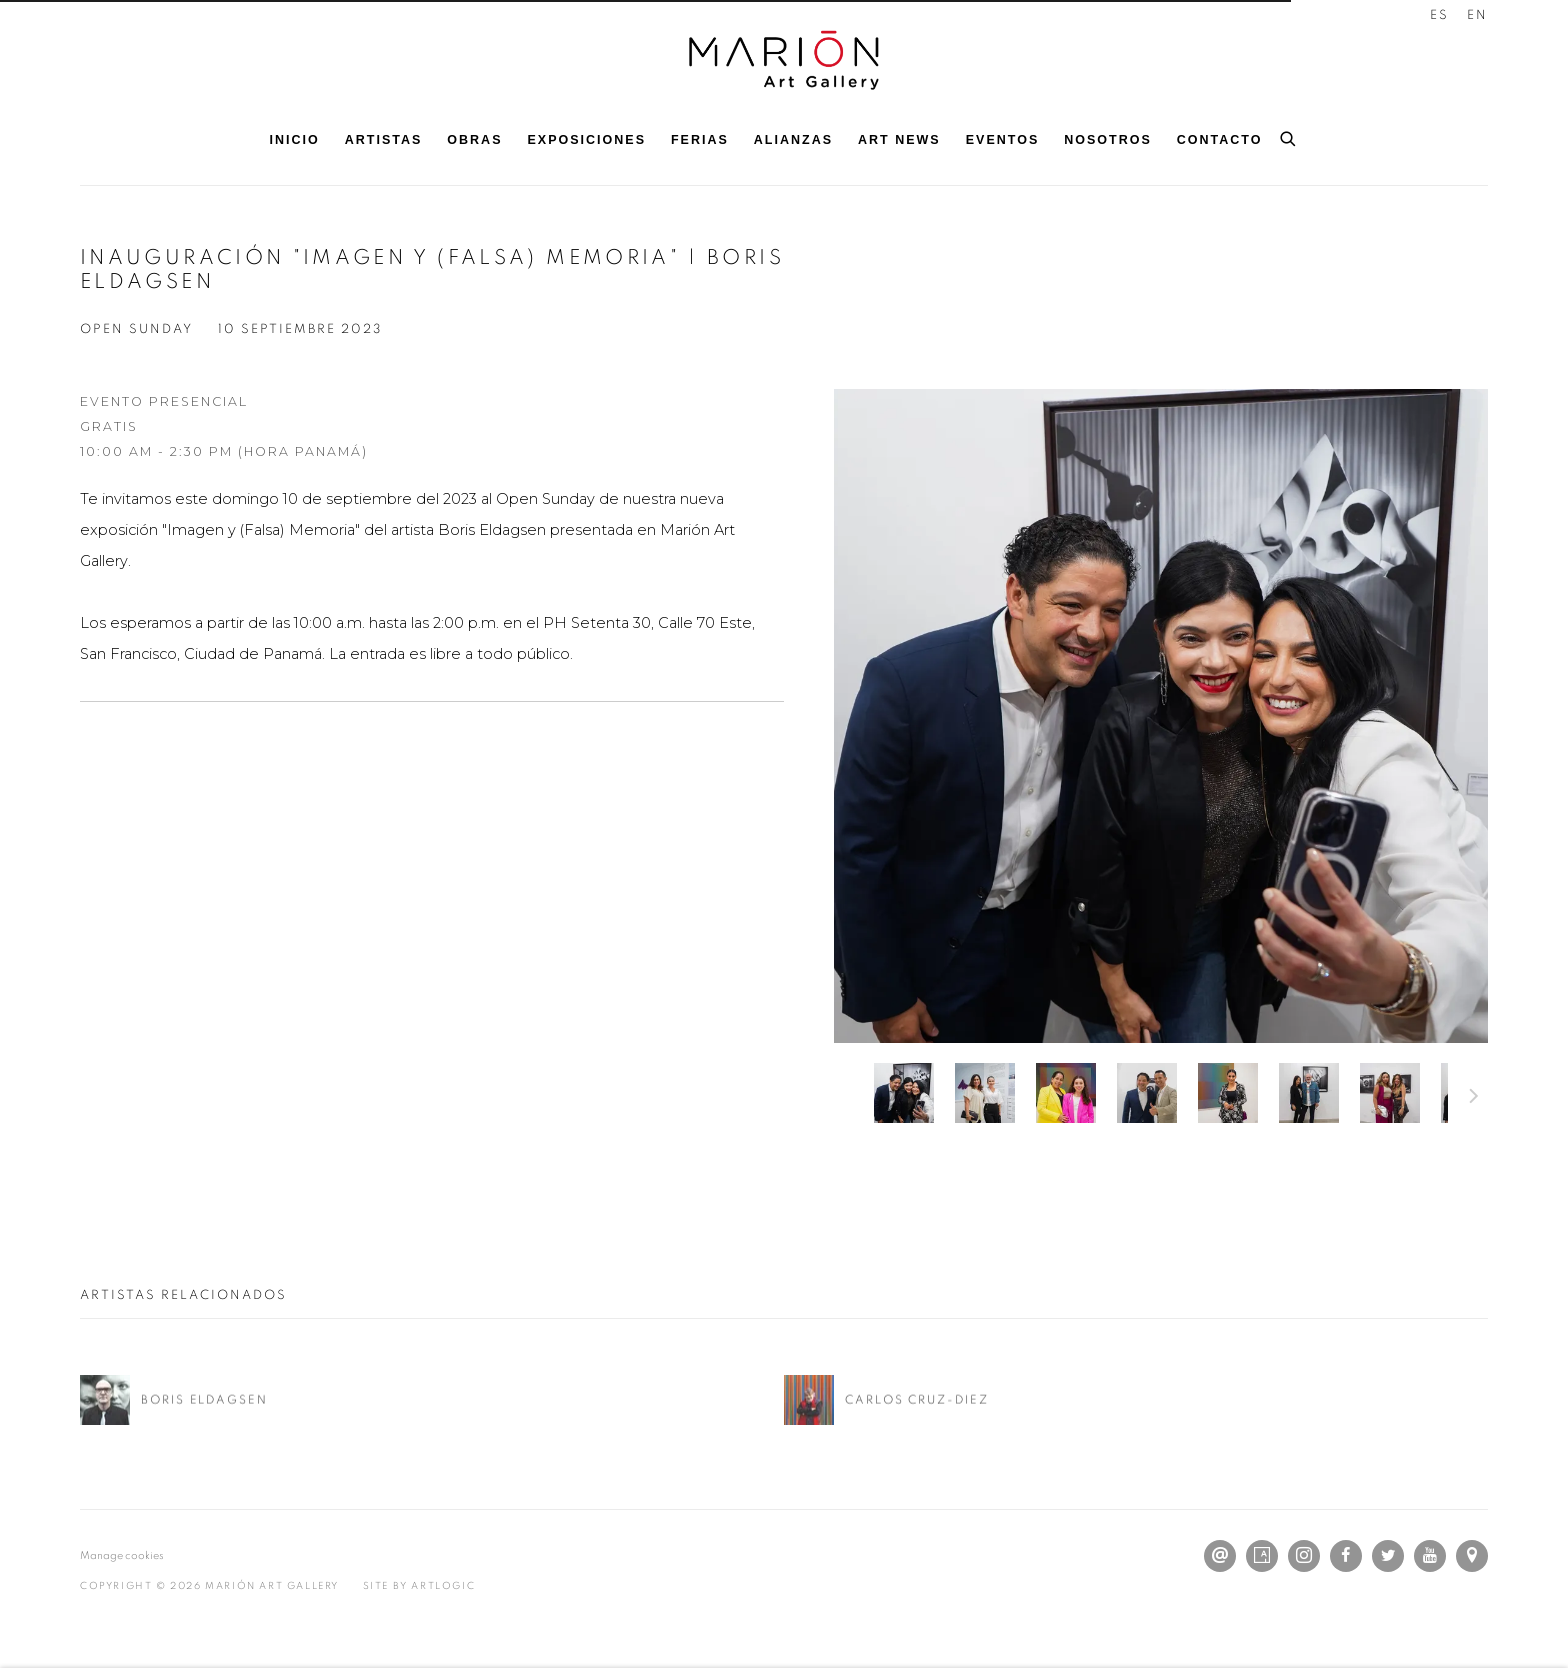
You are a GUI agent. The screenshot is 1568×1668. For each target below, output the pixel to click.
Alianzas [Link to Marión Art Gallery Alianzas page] (793, 140)
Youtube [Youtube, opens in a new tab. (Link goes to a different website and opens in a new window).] (1430, 1556)
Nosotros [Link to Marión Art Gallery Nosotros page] (1108, 140)
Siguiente (1474, 1099)
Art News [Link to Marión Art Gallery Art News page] (899, 140)
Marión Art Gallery (784, 60)
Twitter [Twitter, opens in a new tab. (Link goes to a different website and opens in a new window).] (1388, 1556)
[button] (904, 1093)
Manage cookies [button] (122, 1555)
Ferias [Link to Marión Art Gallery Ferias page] (700, 140)
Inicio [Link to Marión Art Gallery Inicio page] (295, 140)
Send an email (1220, 1556)
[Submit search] (1289, 136)
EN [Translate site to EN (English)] (1477, 15)
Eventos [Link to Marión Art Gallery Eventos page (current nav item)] (1003, 140)
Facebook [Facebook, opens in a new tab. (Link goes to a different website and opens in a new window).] (1346, 1556)
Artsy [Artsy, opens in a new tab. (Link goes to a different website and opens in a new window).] (1262, 1556)
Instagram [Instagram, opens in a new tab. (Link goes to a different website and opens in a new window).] (1304, 1556)
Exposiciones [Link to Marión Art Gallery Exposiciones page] (587, 140)
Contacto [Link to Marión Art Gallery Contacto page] (1220, 140)
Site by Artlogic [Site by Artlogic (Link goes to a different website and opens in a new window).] (419, 1586)
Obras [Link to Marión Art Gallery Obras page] (474, 140)
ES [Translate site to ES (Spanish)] (1439, 15)
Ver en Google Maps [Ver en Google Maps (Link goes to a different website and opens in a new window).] (1472, 1556)
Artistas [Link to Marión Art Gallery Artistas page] (384, 140)
